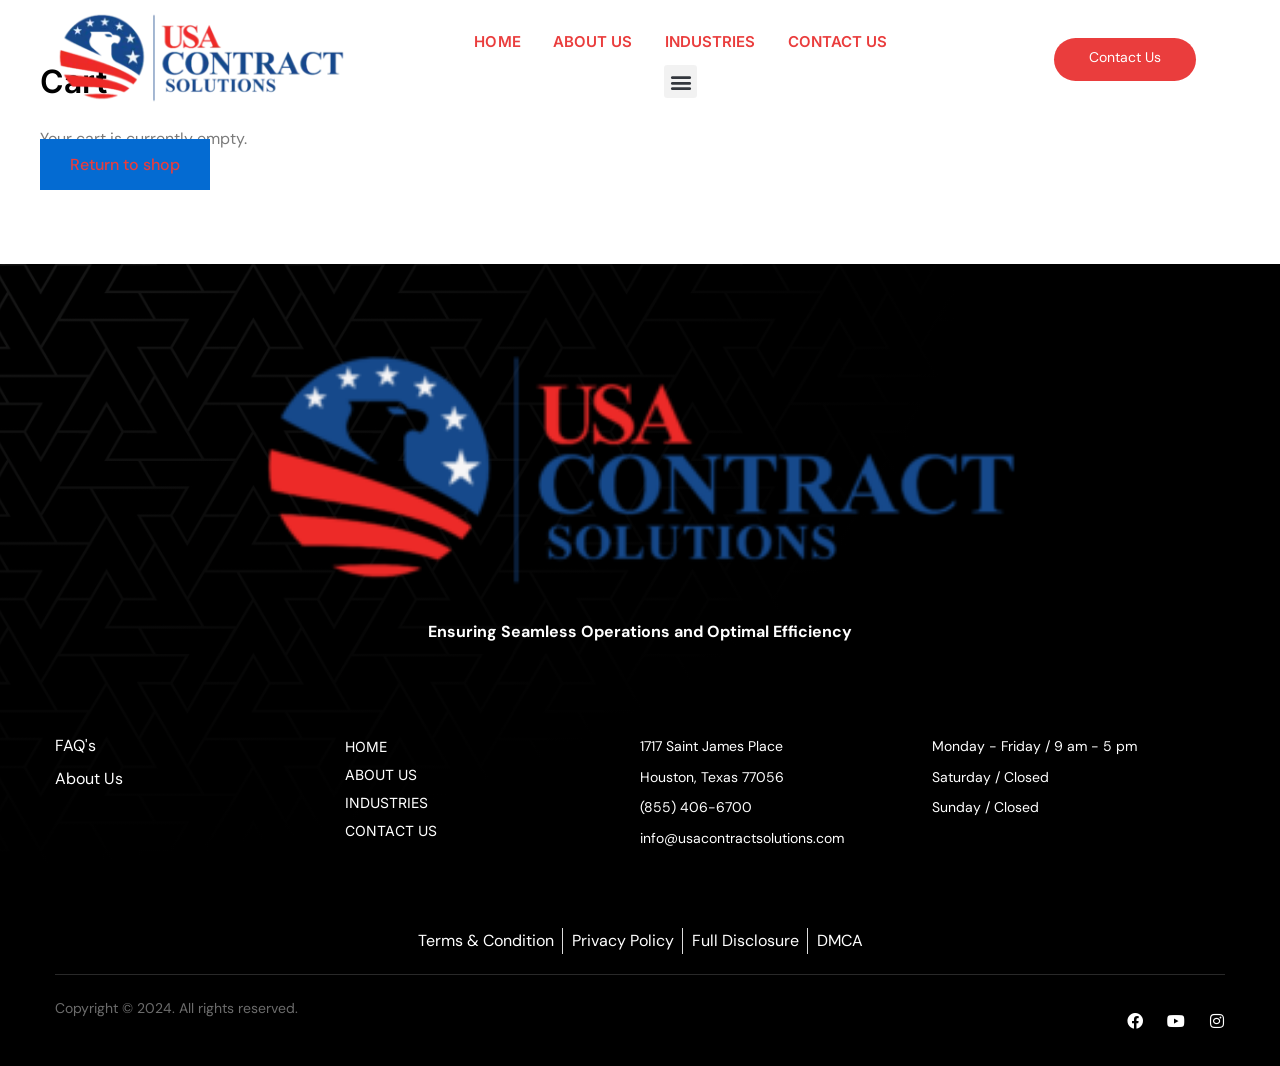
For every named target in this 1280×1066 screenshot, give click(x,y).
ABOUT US (593, 41)
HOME (497, 41)
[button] (680, 81)
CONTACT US (838, 41)
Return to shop (125, 164)
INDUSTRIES (710, 41)
